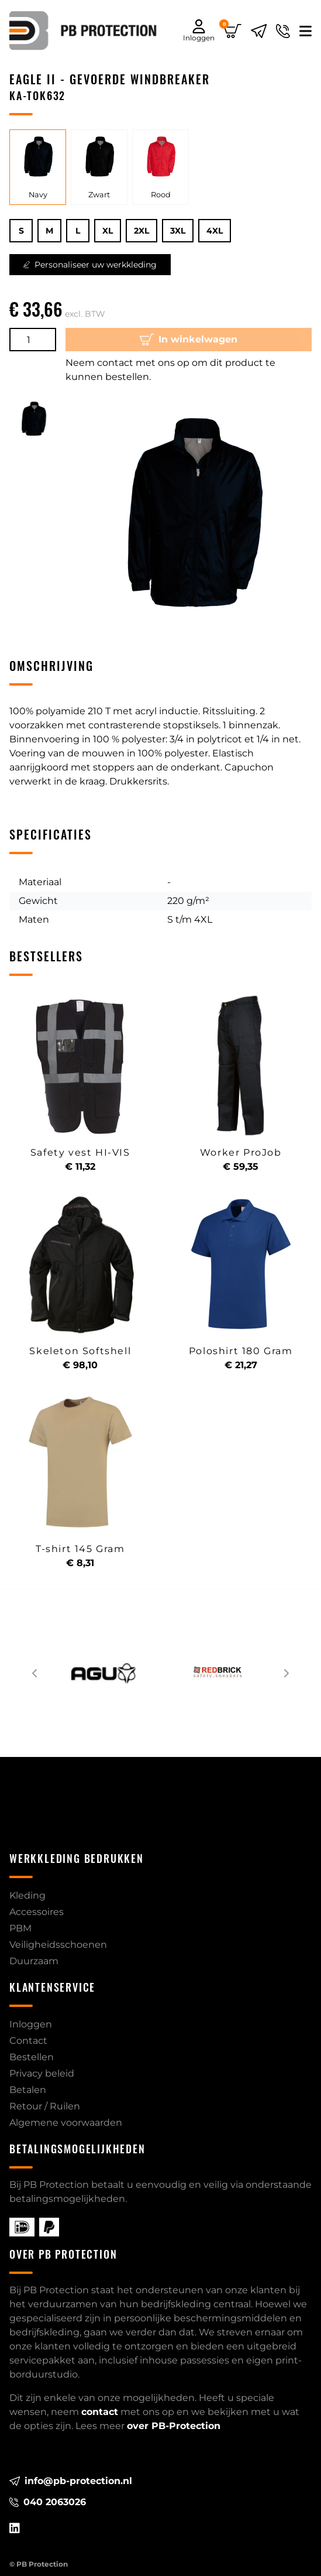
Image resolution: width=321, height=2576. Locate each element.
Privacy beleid (41, 2073)
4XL (214, 230)
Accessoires (36, 1911)
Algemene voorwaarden (65, 2122)
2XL (141, 230)
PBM (20, 1928)
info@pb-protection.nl (70, 2480)
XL (107, 230)
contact (99, 2411)
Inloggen (30, 2024)
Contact (28, 2040)
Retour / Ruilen (44, 2106)
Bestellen (31, 2057)
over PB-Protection (173, 2425)
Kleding (27, 1895)
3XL (177, 230)
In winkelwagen (189, 339)
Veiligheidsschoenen (58, 1944)
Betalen (27, 2089)
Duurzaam (33, 1961)
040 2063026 (47, 2502)
